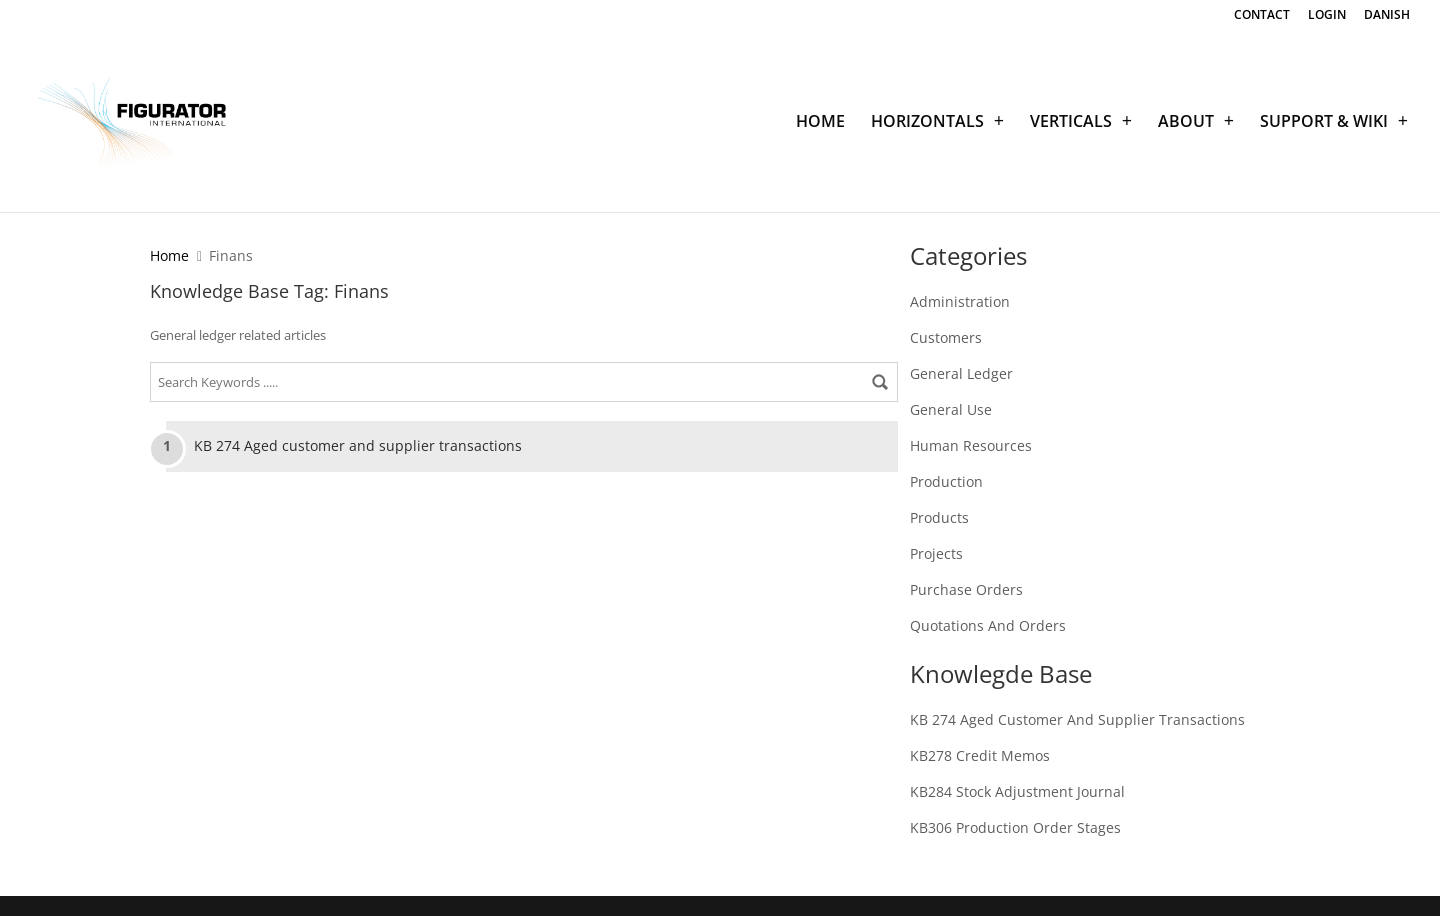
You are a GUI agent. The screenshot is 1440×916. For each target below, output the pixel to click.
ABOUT (1186, 123)
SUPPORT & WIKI (1324, 123)
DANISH (1387, 16)
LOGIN (1327, 16)
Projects (936, 553)
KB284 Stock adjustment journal (1017, 791)
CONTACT (1262, 16)
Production (946, 481)
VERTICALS (1071, 123)
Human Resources (971, 445)
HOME (820, 123)
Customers (946, 337)
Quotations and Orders (988, 625)
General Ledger (961, 373)
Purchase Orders (966, 589)
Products (939, 517)
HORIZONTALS (927, 123)
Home (169, 255)
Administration (960, 301)
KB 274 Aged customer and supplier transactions (358, 445)
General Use (951, 409)
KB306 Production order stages (1015, 827)
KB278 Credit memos (980, 755)
